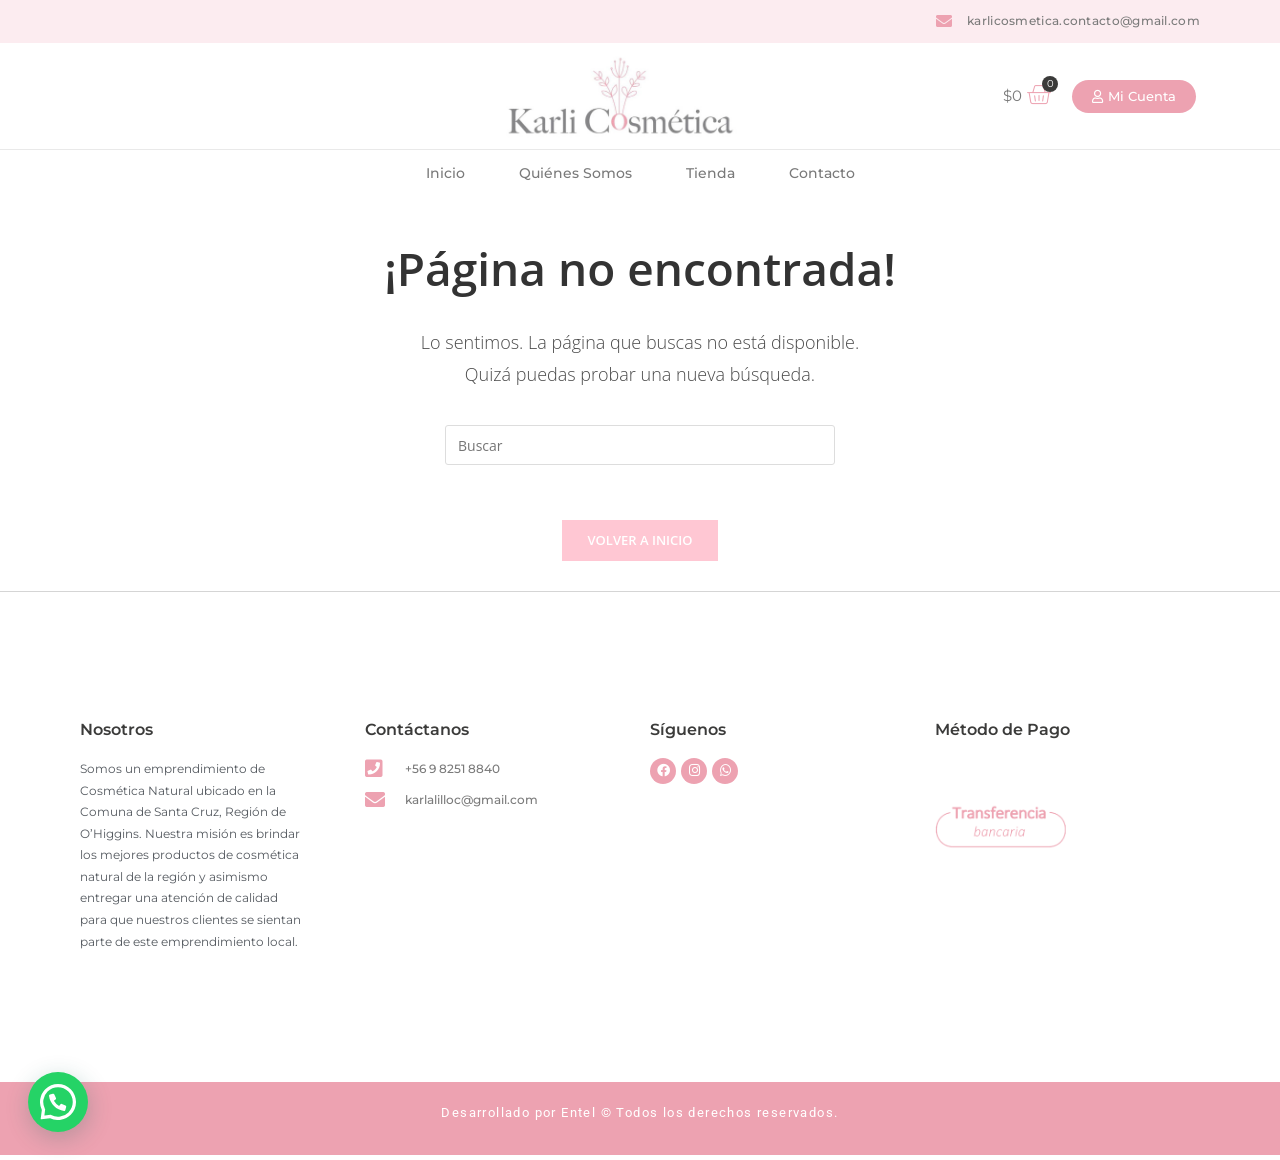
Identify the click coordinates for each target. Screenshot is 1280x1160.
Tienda (710, 173)
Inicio (445, 173)
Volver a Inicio (640, 545)
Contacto (822, 173)
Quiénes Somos (575, 173)
